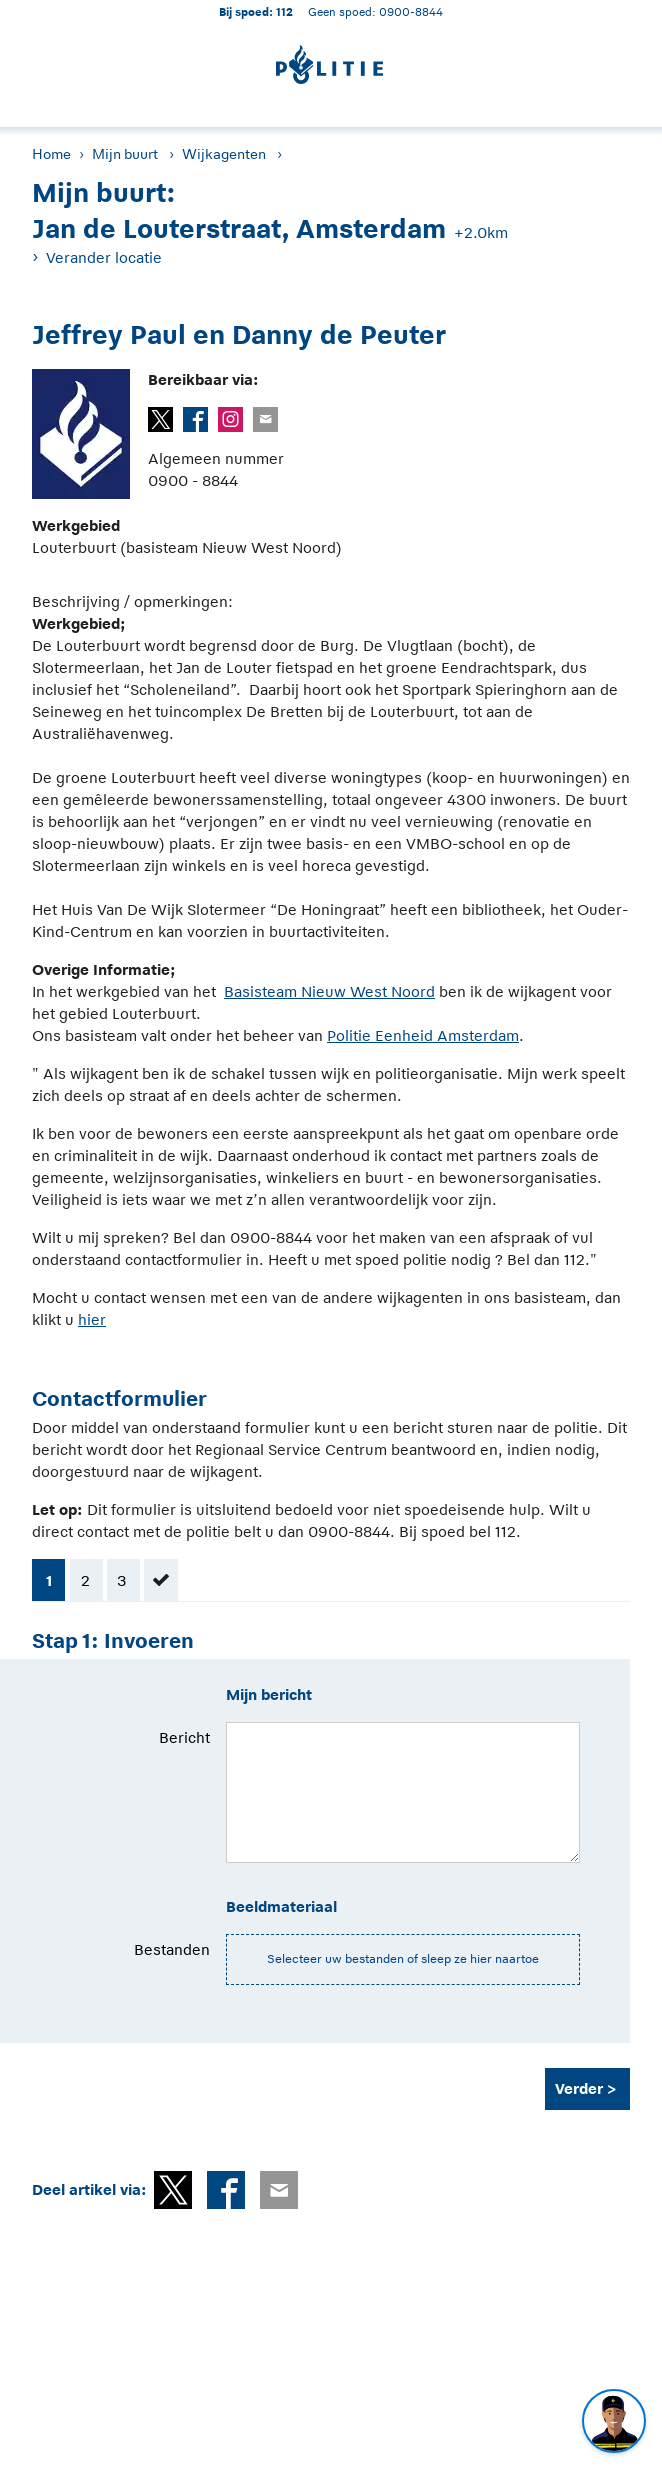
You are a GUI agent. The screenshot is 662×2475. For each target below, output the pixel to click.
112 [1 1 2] (284, 11)
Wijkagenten (224, 154)
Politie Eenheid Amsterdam (423, 1035)
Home (51, 154)
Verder (579, 2088)
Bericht (184, 1737)
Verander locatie (104, 257)
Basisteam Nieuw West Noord (329, 991)
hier (92, 1319)
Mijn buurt (125, 154)
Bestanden (172, 1949)
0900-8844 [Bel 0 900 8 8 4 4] (411, 11)
